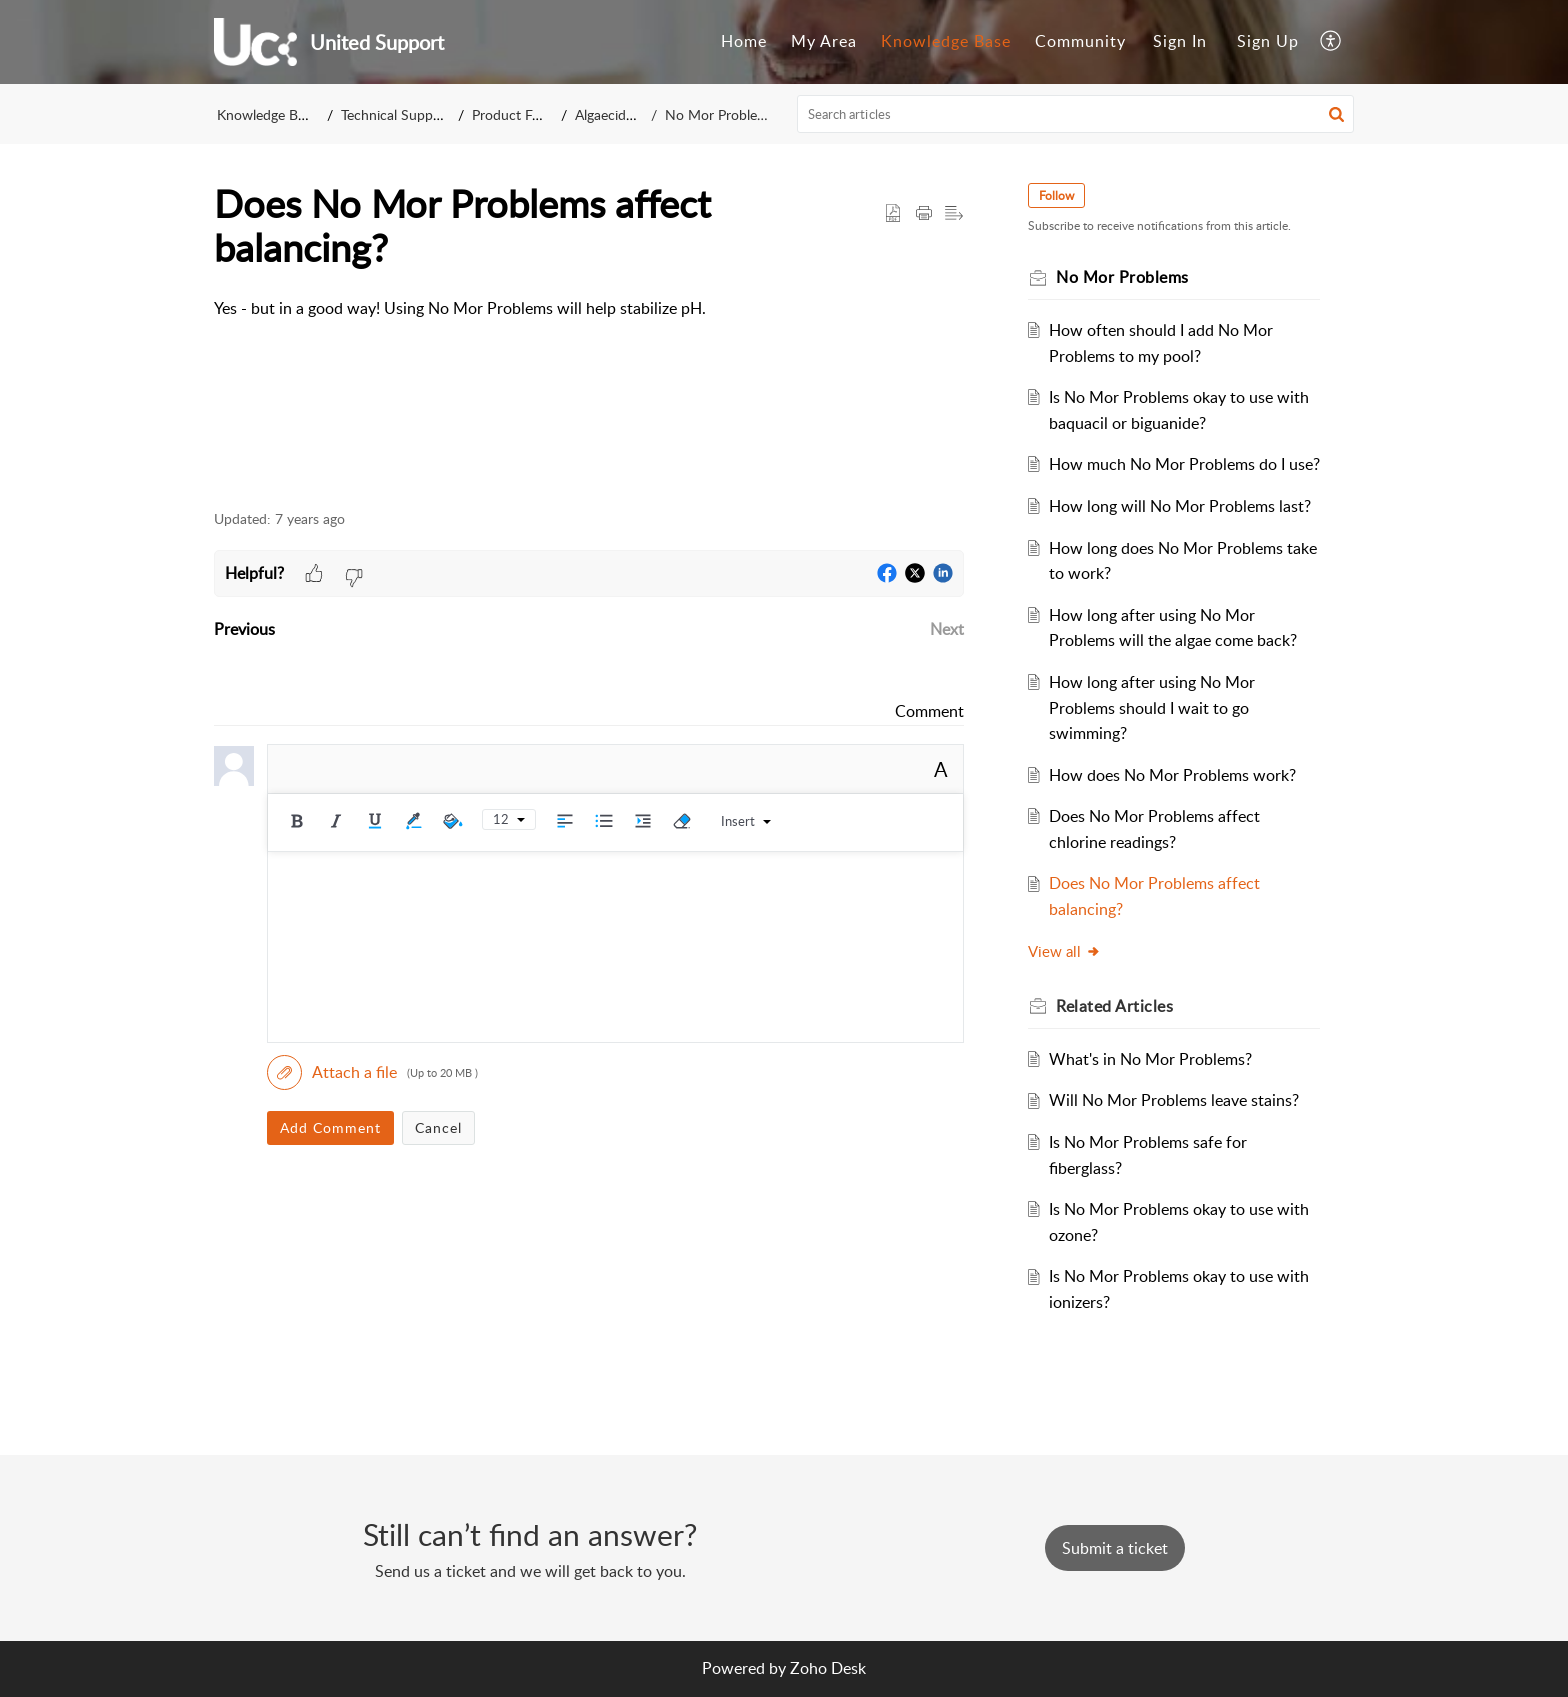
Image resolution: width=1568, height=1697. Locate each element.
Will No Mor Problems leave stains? (1174, 1100)
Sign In (1180, 41)
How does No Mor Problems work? (1172, 775)
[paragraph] (589, 309)
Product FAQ (513, 114)
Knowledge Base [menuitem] (946, 41)
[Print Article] (924, 214)
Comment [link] (929, 711)
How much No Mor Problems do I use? (1184, 464)
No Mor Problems (720, 114)
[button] (1336, 114)
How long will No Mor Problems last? (1180, 506)
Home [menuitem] (744, 41)
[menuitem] (744, 42)
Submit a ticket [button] (1115, 1548)
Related (1114, 1006)
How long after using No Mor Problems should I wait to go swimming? (1152, 707)
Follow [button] (1056, 195)
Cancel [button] (438, 1127)
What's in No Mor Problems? (1150, 1059)
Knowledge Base (267, 114)
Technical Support (396, 114)
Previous (244, 629)
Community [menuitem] (1080, 41)
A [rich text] (941, 769)
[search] (1076, 114)
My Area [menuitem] (824, 41)
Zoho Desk (828, 1668)
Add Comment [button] (330, 1127)
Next (947, 629)
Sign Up (1268, 41)
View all (1064, 951)
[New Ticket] (1115, 1548)
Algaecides (609, 114)
